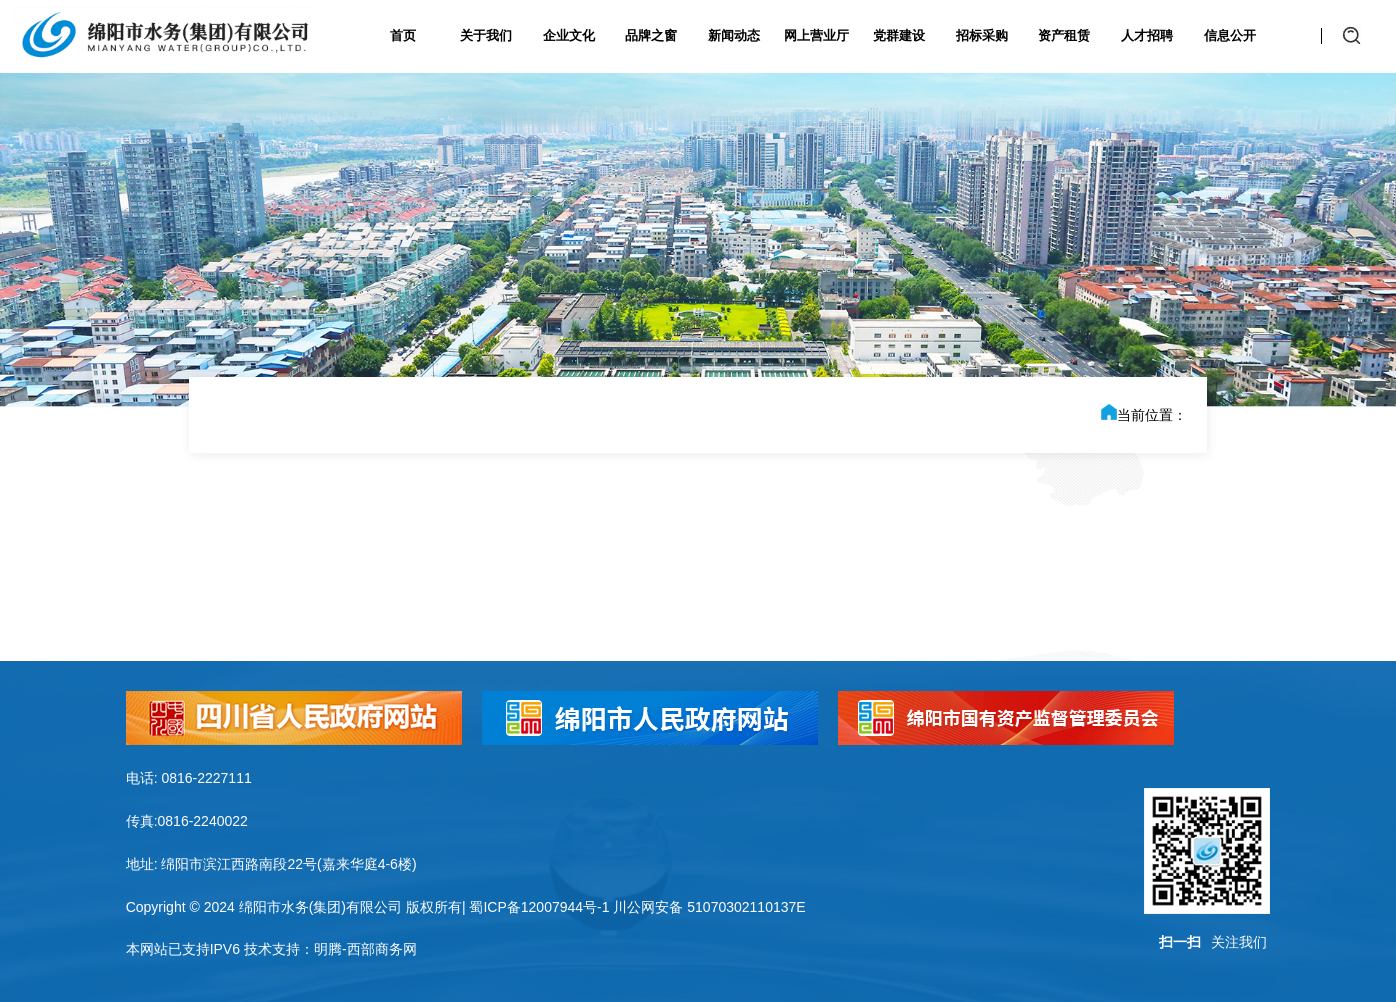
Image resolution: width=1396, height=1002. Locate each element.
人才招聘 (1147, 35)
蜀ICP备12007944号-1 (539, 907)
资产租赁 (1064, 35)
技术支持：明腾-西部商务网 (330, 949)
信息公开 (1230, 35)
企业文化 (569, 35)
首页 (403, 35)
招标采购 (982, 35)
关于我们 (486, 35)
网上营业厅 (816, 35)
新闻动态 (734, 35)
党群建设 (899, 35)
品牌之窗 (651, 35)
